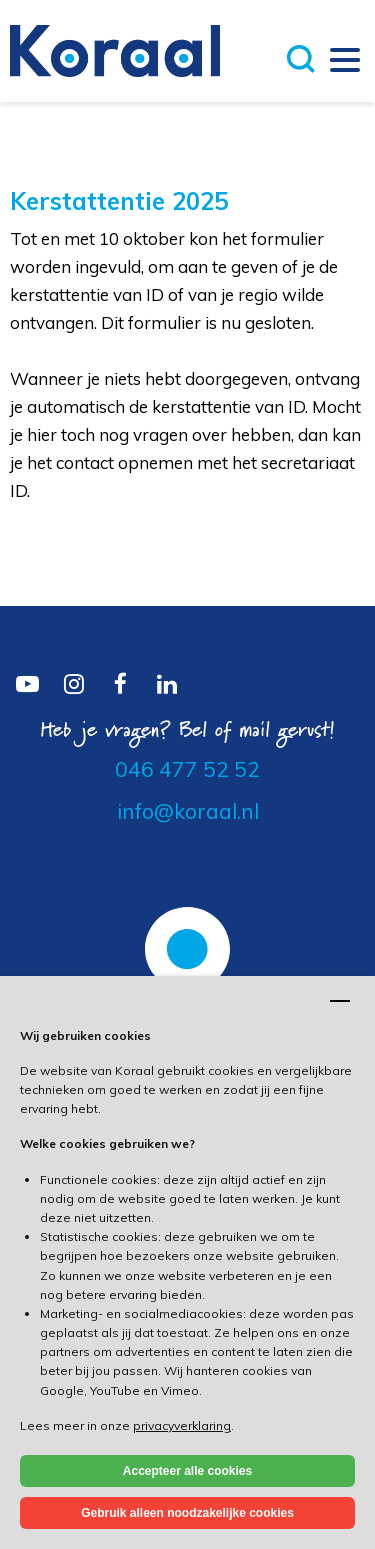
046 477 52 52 (187, 769)
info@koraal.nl (188, 811)
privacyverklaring (182, 1425)
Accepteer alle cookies (187, 1471)
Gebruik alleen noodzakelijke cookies (187, 1513)
